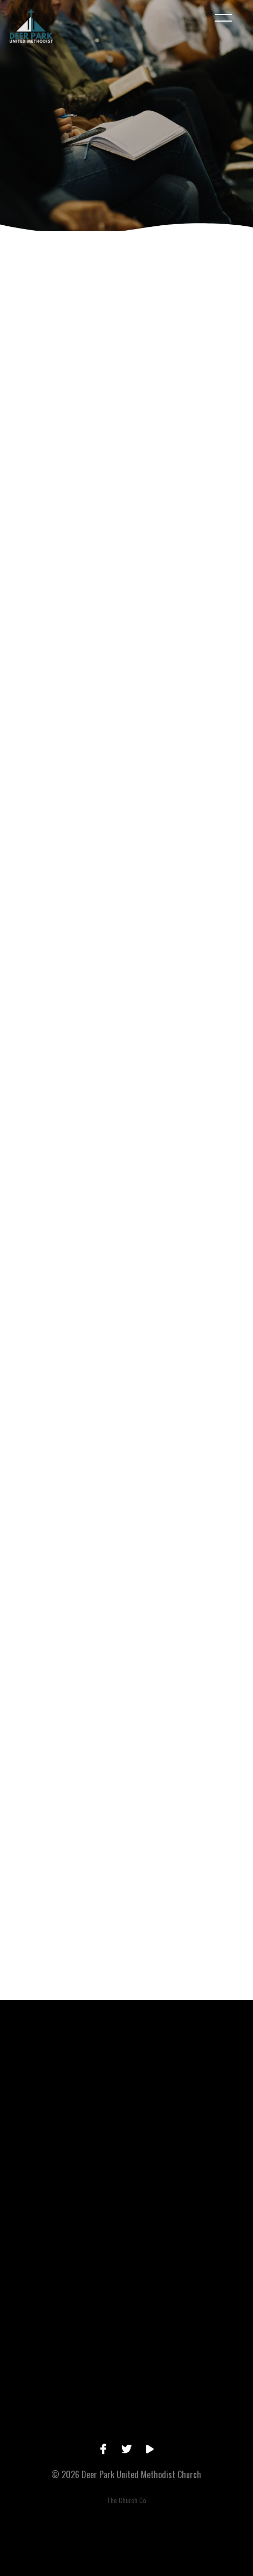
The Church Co (126, 2500)
